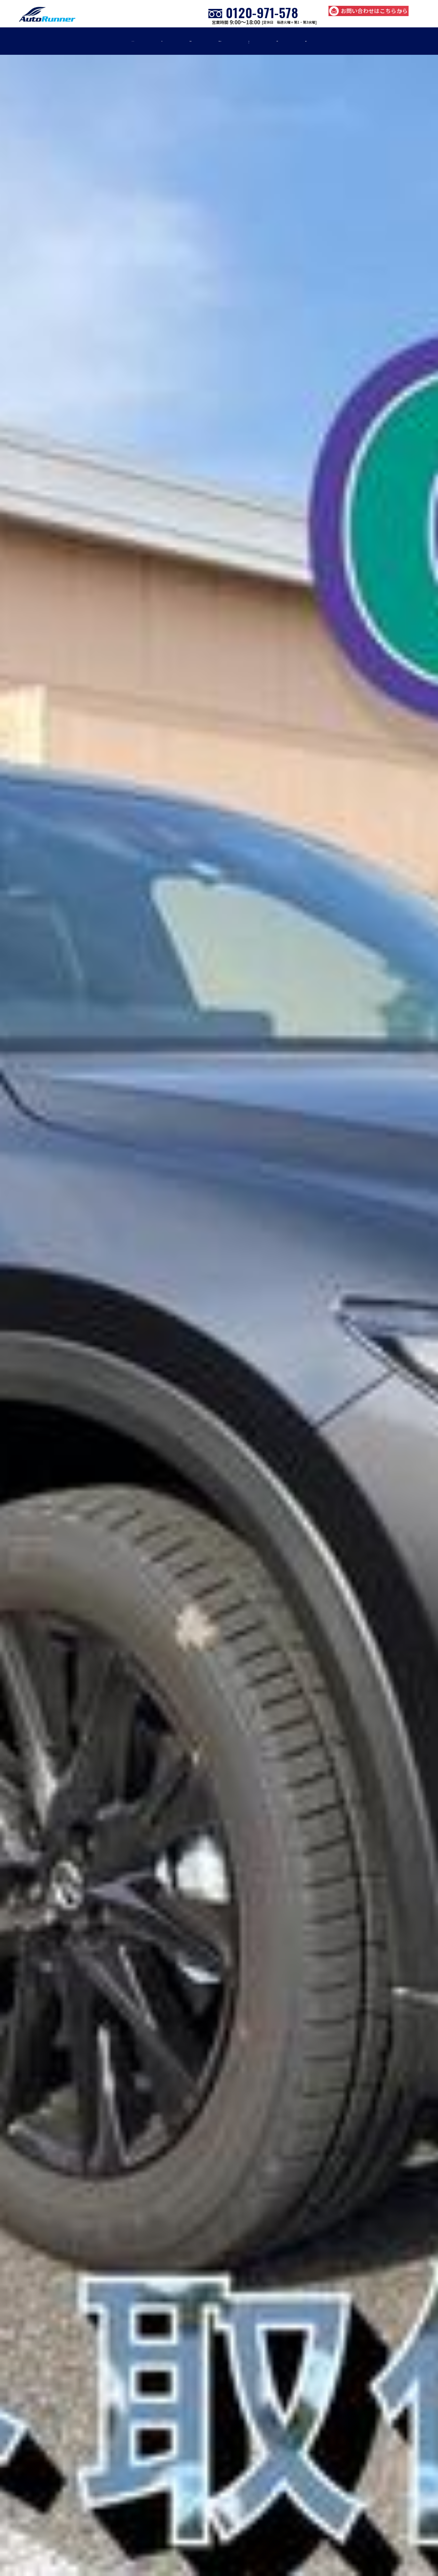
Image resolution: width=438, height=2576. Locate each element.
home (65, 41)
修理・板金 (157, 41)
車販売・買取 (218, 41)
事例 (271, 41)
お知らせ (317, 41)
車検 (108, 41)
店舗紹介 (369, 41)
